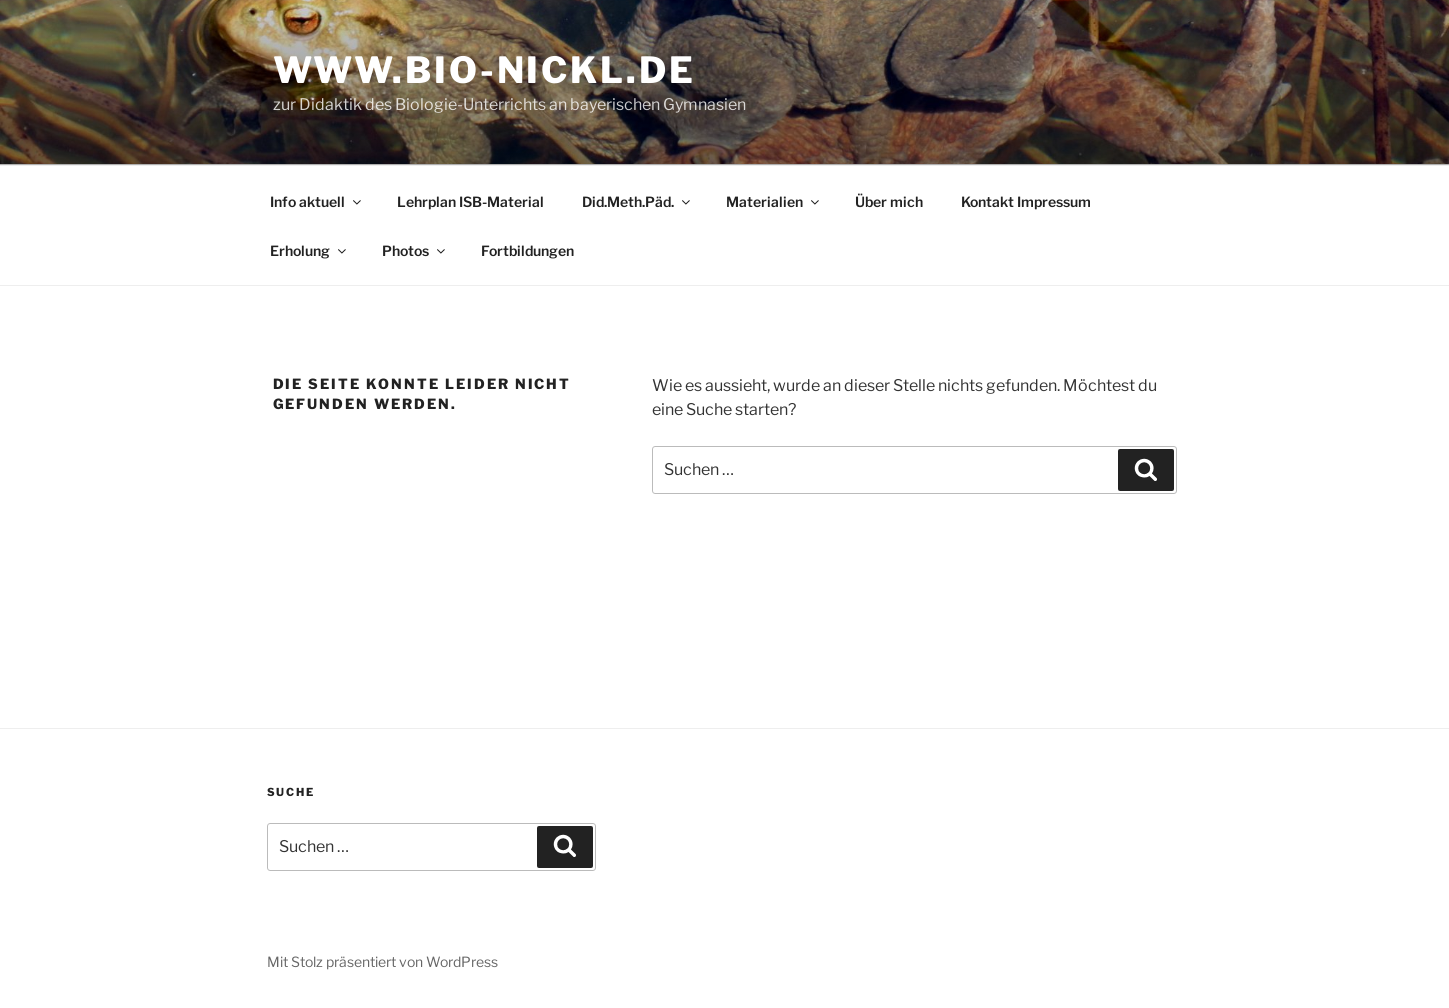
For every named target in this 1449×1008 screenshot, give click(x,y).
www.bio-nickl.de (484, 70)
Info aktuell (317, 201)
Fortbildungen (527, 250)
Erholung (309, 250)
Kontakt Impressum (1026, 201)
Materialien (774, 201)
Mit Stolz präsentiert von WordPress (382, 961)
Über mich (889, 201)
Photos (415, 250)
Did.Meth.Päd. (637, 201)
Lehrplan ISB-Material (470, 201)
